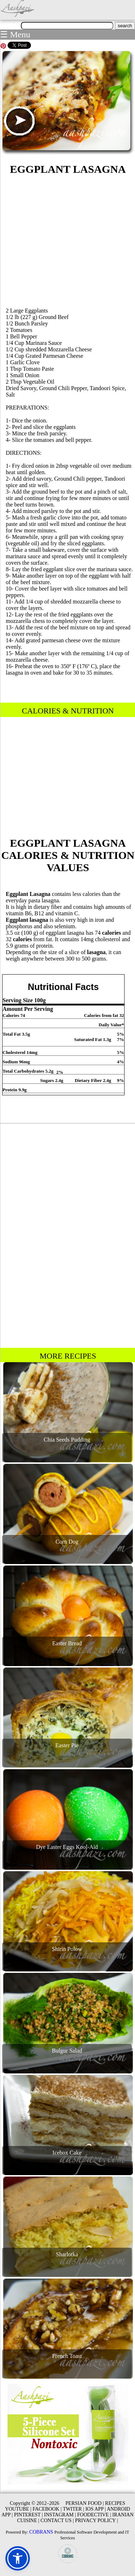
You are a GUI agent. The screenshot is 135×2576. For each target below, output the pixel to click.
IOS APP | (95, 2509)
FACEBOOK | (47, 2509)
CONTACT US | (57, 2520)
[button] (17, 2558)
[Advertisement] (68, 240)
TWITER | (73, 2509)
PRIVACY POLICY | (96, 2520)
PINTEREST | (28, 2514)
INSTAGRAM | (60, 2514)
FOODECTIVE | (94, 2514)
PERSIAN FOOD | (85, 2503)
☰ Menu (15, 34)
